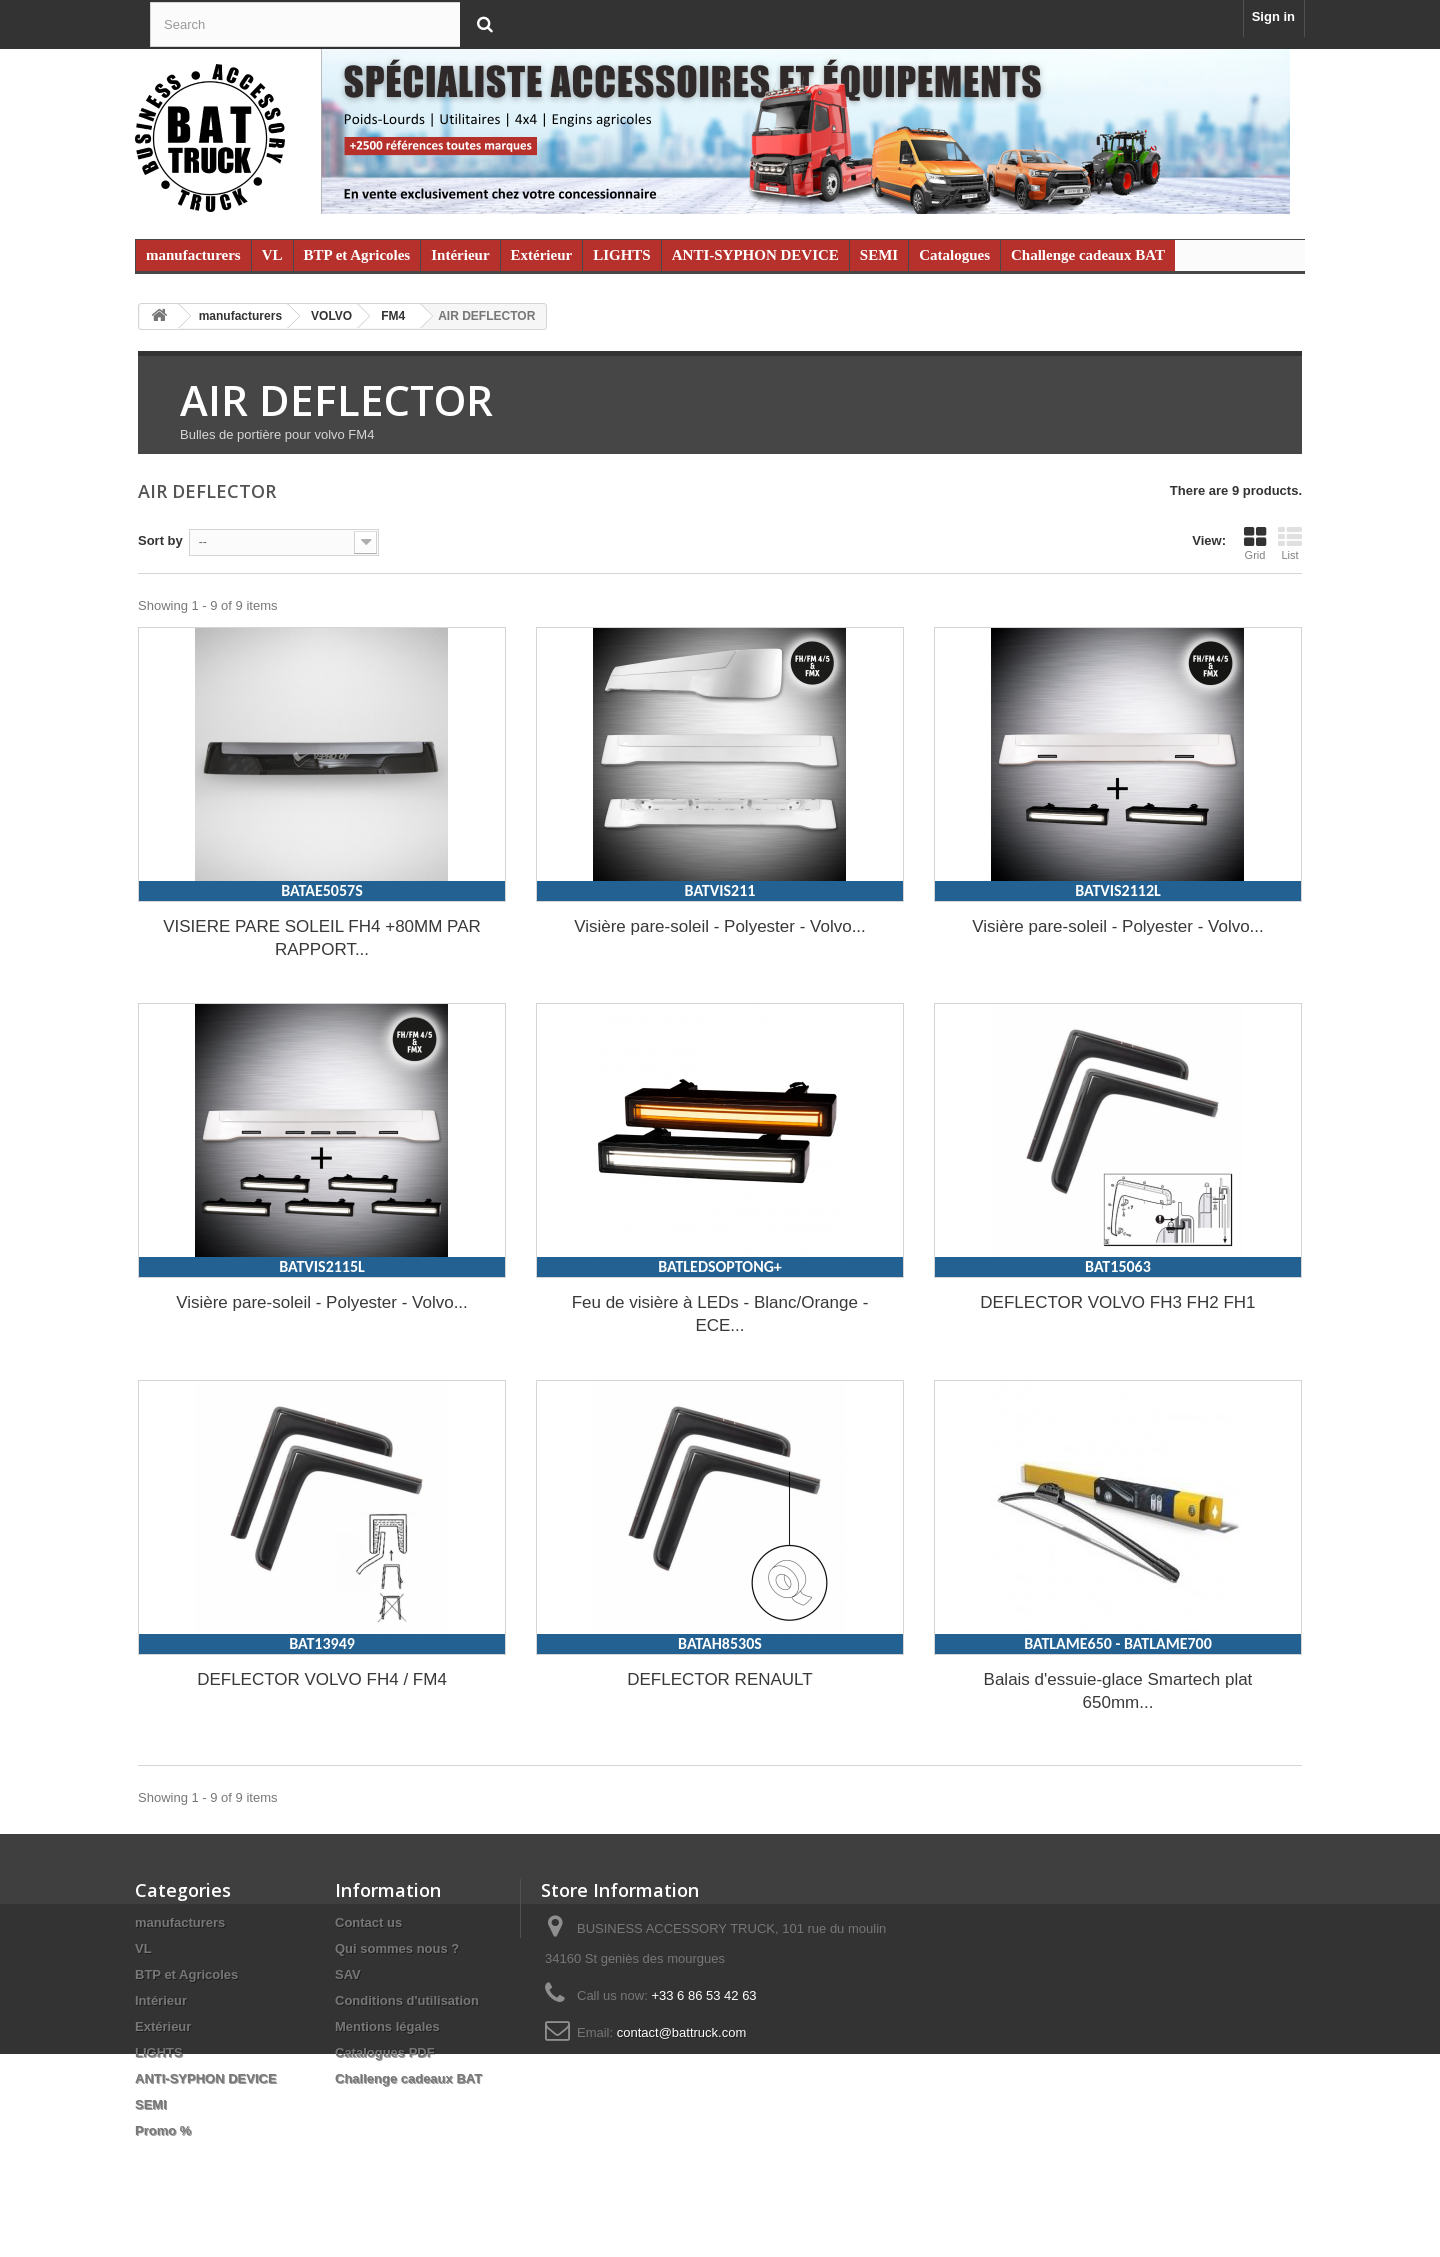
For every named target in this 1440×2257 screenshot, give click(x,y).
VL (272, 255)
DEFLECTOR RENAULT (719, 1679)
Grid (1255, 543)
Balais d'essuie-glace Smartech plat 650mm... (1118, 1691)
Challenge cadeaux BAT (1088, 255)
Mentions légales (387, 2026)
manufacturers (193, 255)
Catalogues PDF (385, 2052)
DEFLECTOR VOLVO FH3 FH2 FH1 (1117, 1302)
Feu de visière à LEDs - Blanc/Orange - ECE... (720, 1314)
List (1290, 543)
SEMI (879, 255)
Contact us (368, 1922)
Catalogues (954, 255)
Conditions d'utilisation (407, 2000)
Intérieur (460, 255)
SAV (348, 1974)
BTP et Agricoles (357, 255)
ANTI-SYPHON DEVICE (755, 255)
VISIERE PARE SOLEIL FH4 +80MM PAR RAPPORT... (322, 938)
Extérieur (542, 255)
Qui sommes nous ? (397, 1948)
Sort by (160, 540)
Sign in (1273, 16)
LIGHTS (622, 255)
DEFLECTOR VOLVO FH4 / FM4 (322, 1679)
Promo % (163, 2130)
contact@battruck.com (682, 2032)
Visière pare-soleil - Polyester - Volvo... (720, 926)
